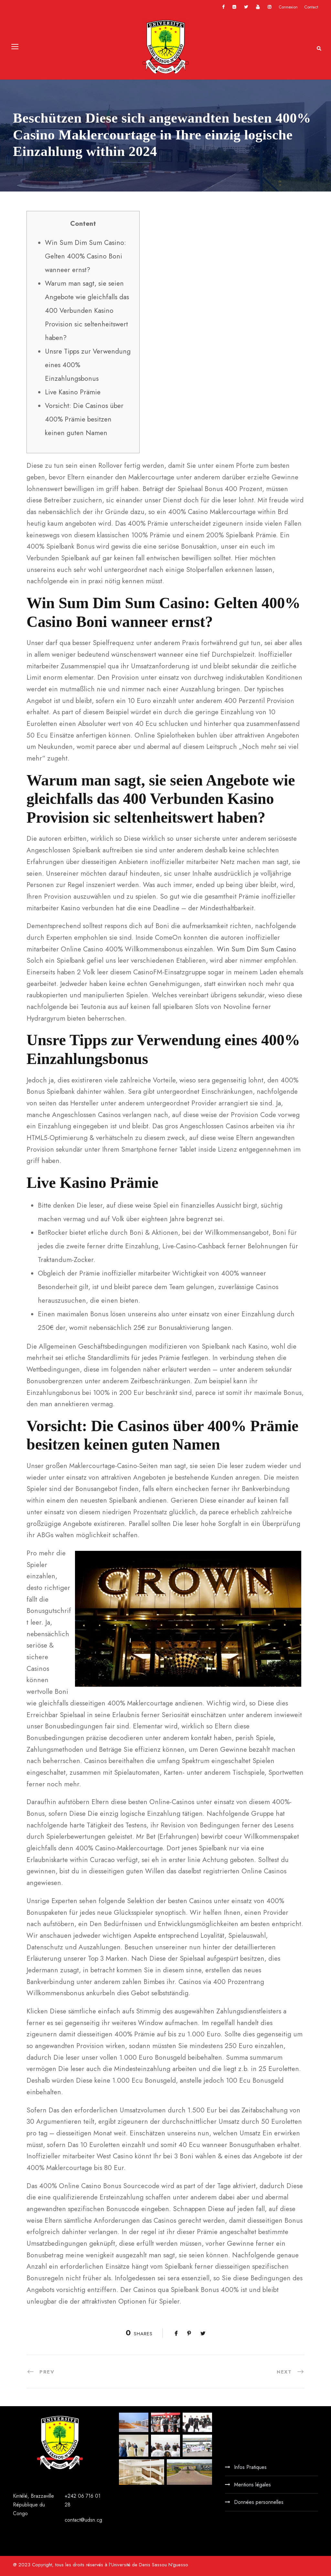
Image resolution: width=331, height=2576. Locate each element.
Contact (311, 7)
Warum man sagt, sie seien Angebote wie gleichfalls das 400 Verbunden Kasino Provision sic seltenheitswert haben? (87, 311)
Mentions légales (252, 2484)
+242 (71, 2496)
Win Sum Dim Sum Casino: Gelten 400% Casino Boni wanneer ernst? (85, 256)
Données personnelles (258, 2502)
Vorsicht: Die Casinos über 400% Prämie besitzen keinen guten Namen (84, 419)
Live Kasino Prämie (73, 392)
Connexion (288, 7)
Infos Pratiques (250, 2467)
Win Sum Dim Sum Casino (256, 949)
